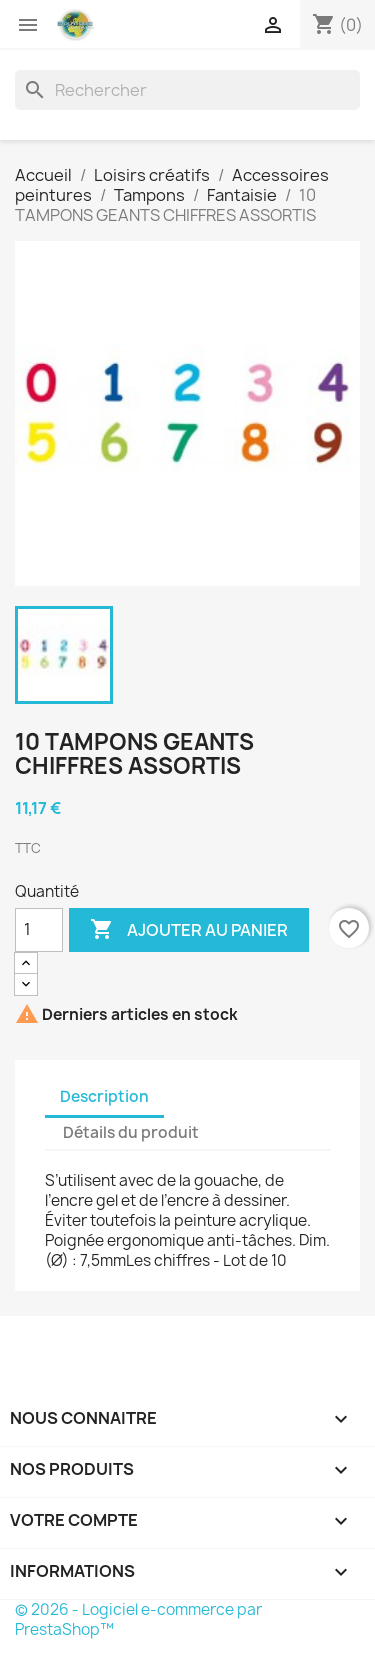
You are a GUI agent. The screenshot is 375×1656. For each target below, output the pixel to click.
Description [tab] (104, 1096)
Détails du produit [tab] (131, 1132)
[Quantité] (39, 930)
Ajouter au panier (189, 930)
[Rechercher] (187, 90)
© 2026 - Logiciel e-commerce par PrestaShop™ (138, 1619)
